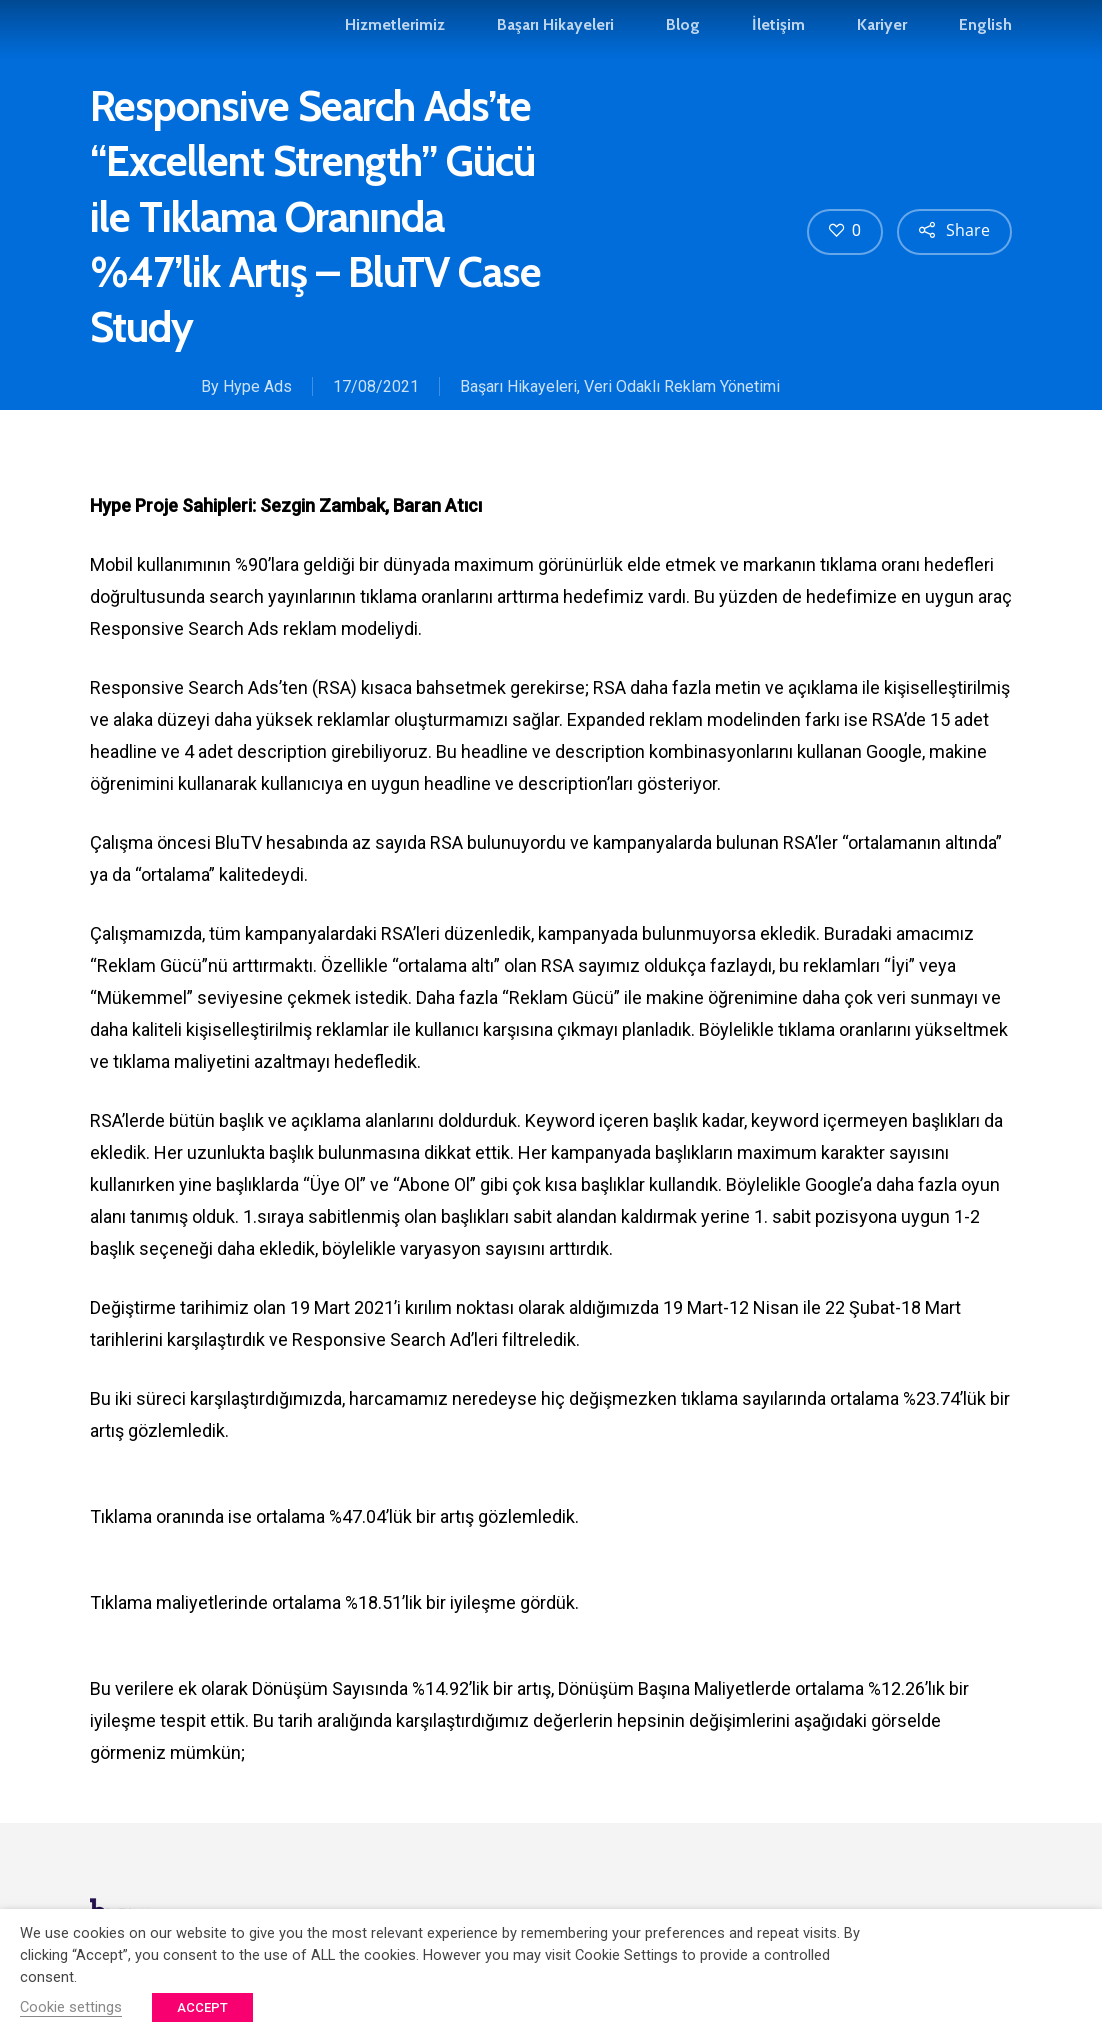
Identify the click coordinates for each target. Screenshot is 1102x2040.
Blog (683, 34)
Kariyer (882, 34)
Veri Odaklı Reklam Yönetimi (682, 386)
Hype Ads (257, 386)
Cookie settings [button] (71, 2007)
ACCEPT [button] (202, 2007)
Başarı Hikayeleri (555, 34)
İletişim (778, 34)
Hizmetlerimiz (395, 34)
